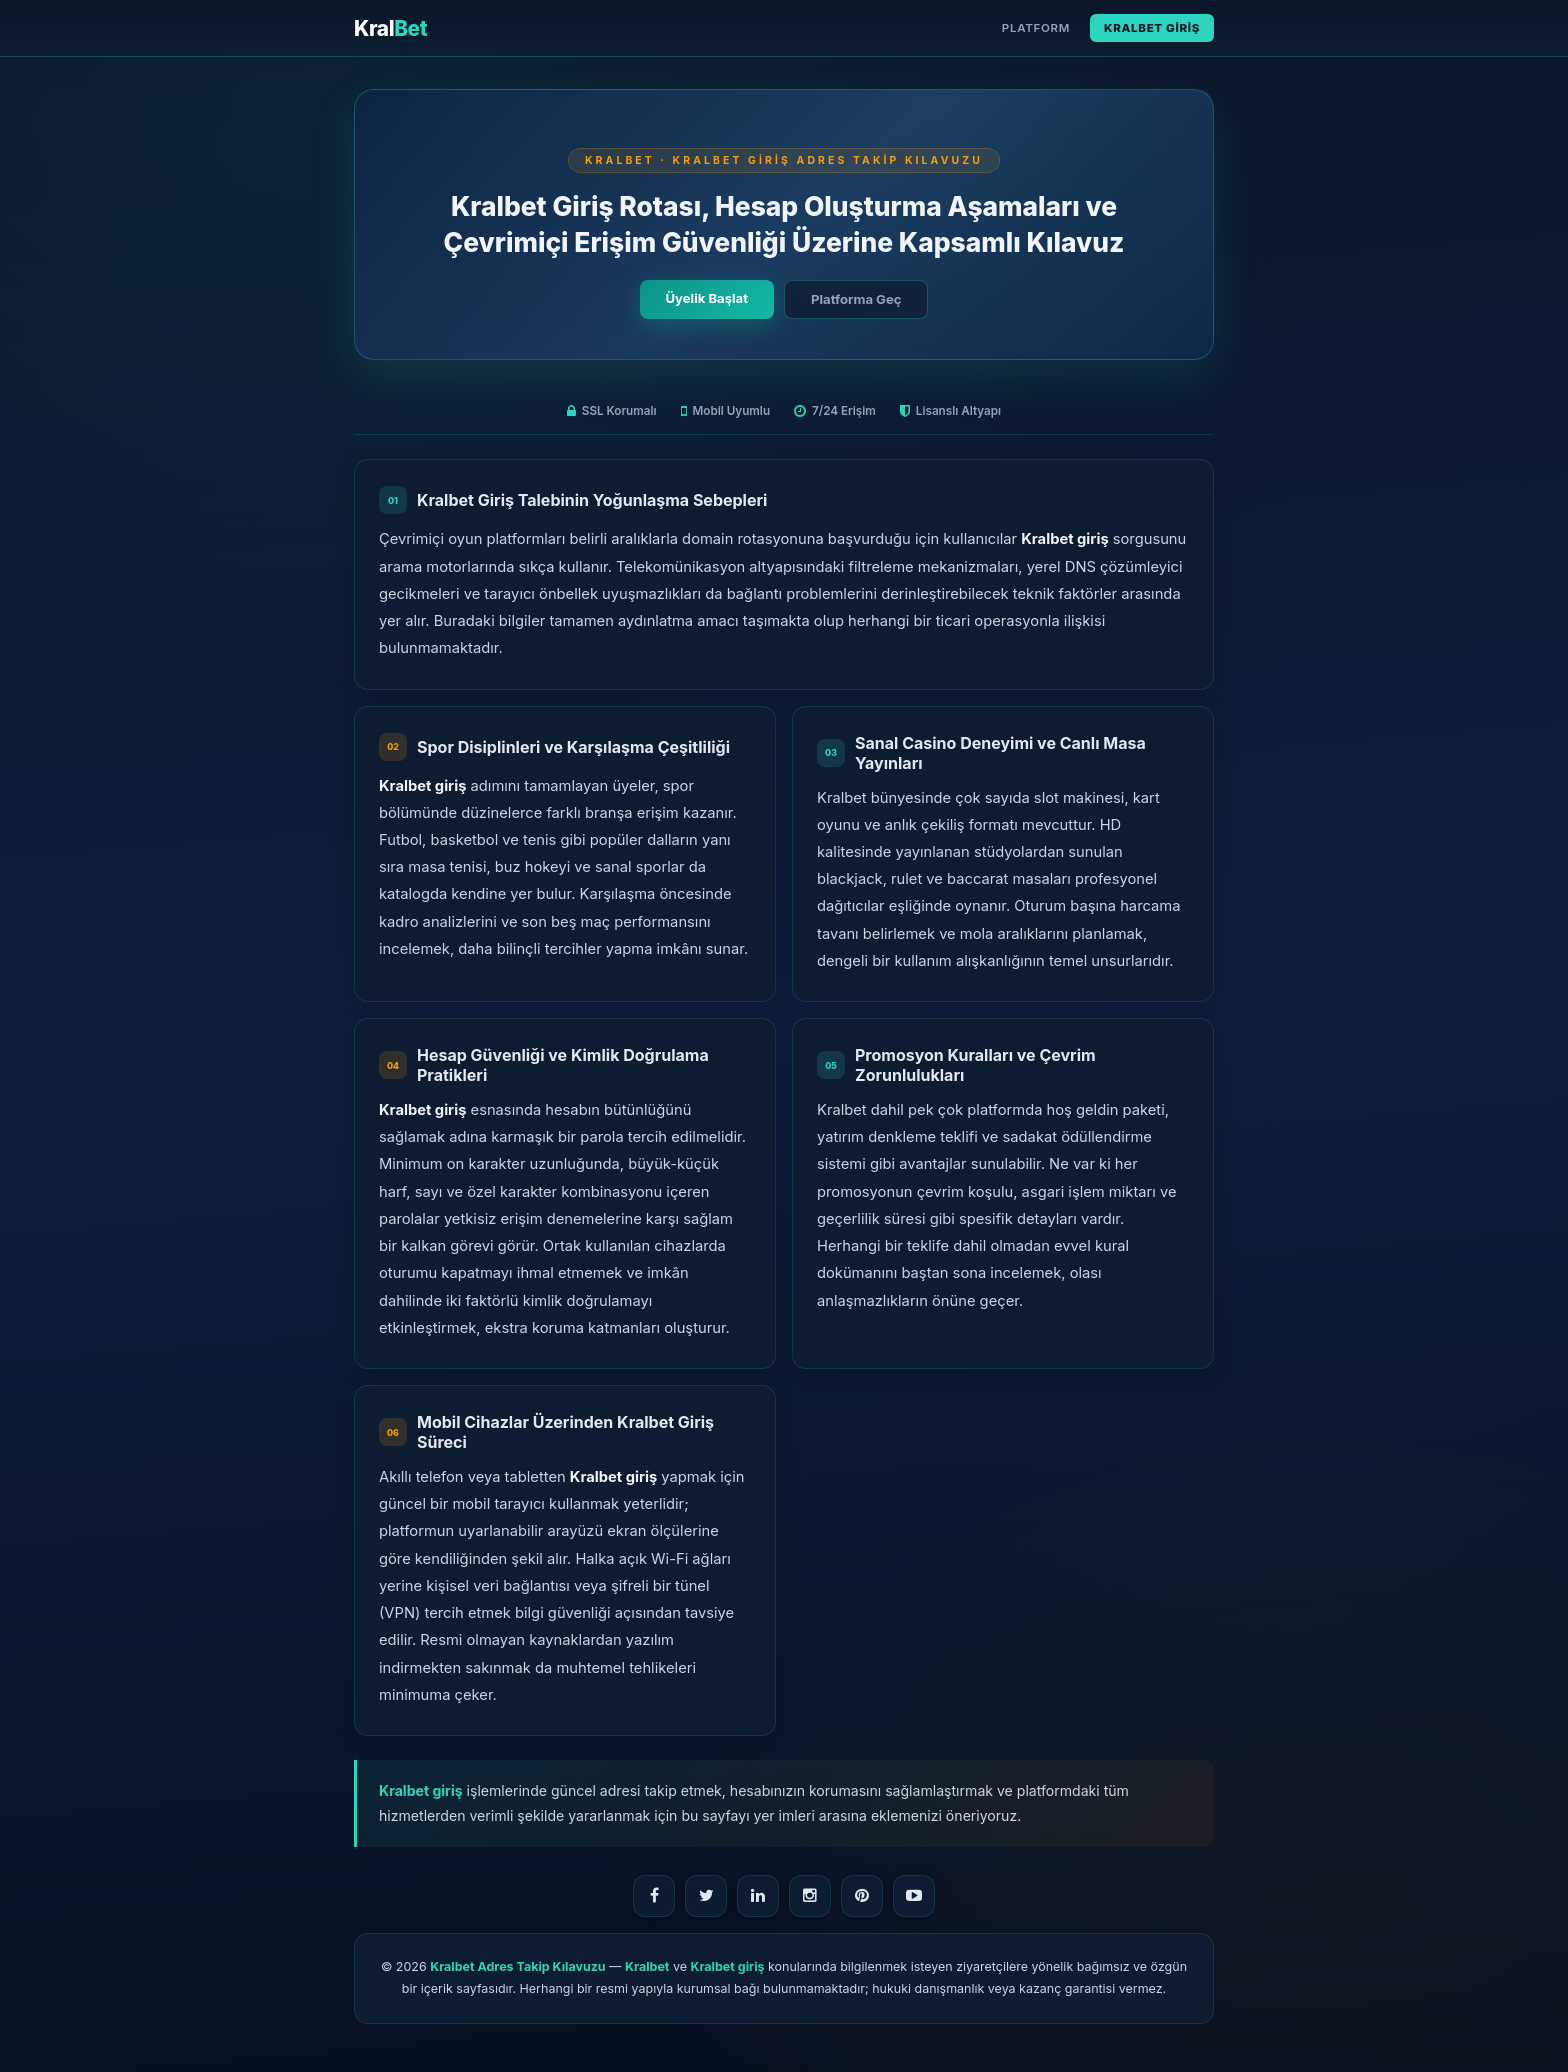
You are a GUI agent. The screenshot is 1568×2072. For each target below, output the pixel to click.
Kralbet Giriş (1152, 28)
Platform (1036, 28)
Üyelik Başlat (707, 298)
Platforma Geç (856, 299)
